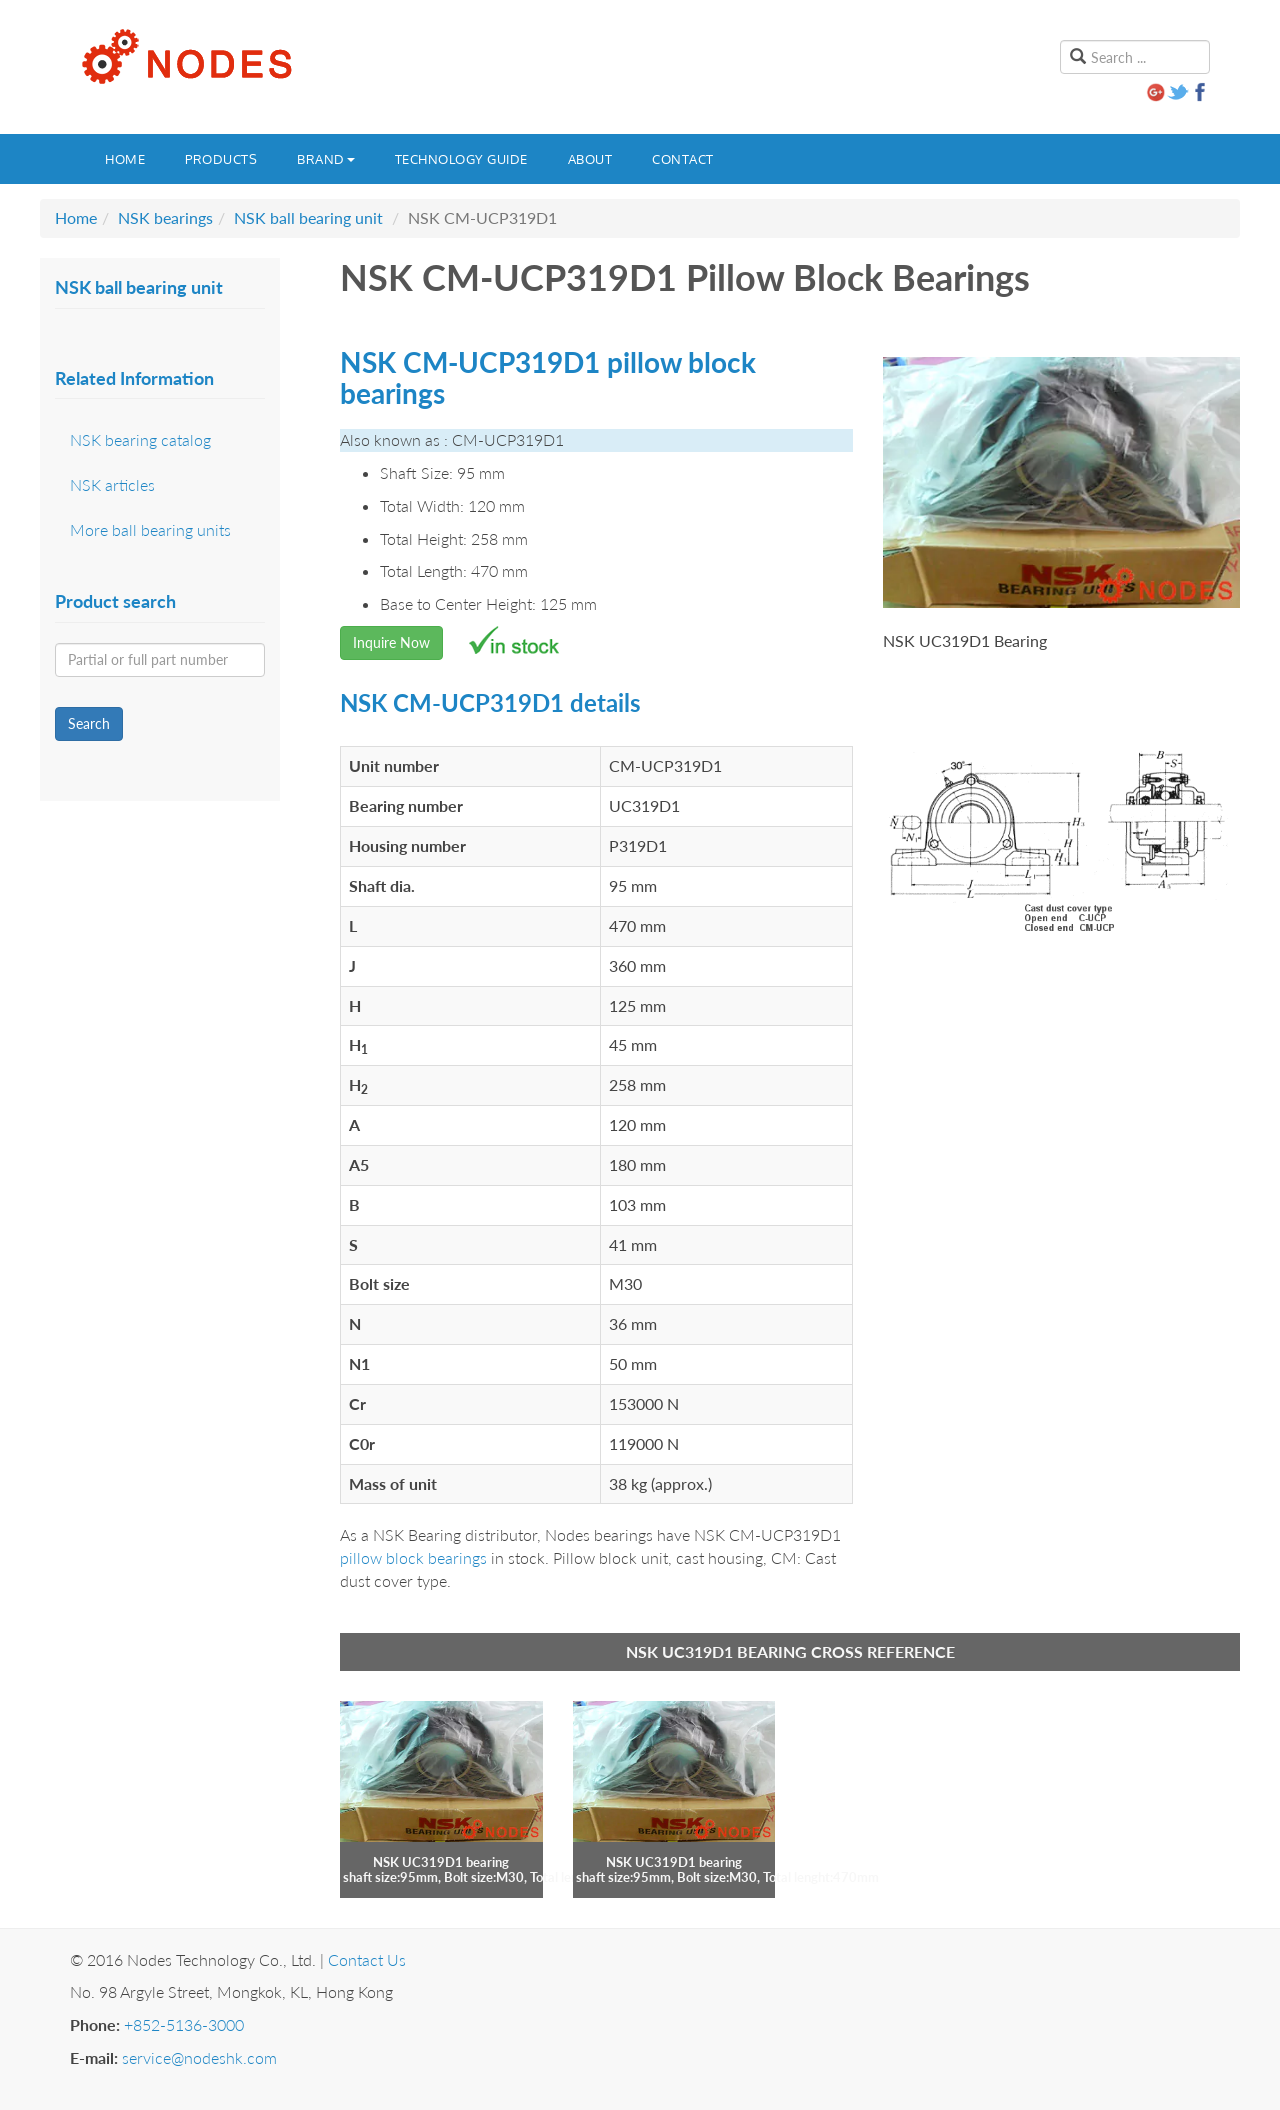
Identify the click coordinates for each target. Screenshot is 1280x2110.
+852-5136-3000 (184, 2024)
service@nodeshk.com (199, 2057)
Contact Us (367, 1959)
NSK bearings (165, 217)
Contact (683, 159)
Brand (326, 159)
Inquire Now (391, 642)
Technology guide (461, 159)
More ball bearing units (150, 529)
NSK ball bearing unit (308, 217)
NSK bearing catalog (140, 439)
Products (221, 159)
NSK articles (112, 484)
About (590, 159)
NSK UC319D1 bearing (441, 1862)
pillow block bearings (413, 1557)
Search (89, 723)
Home (125, 159)
